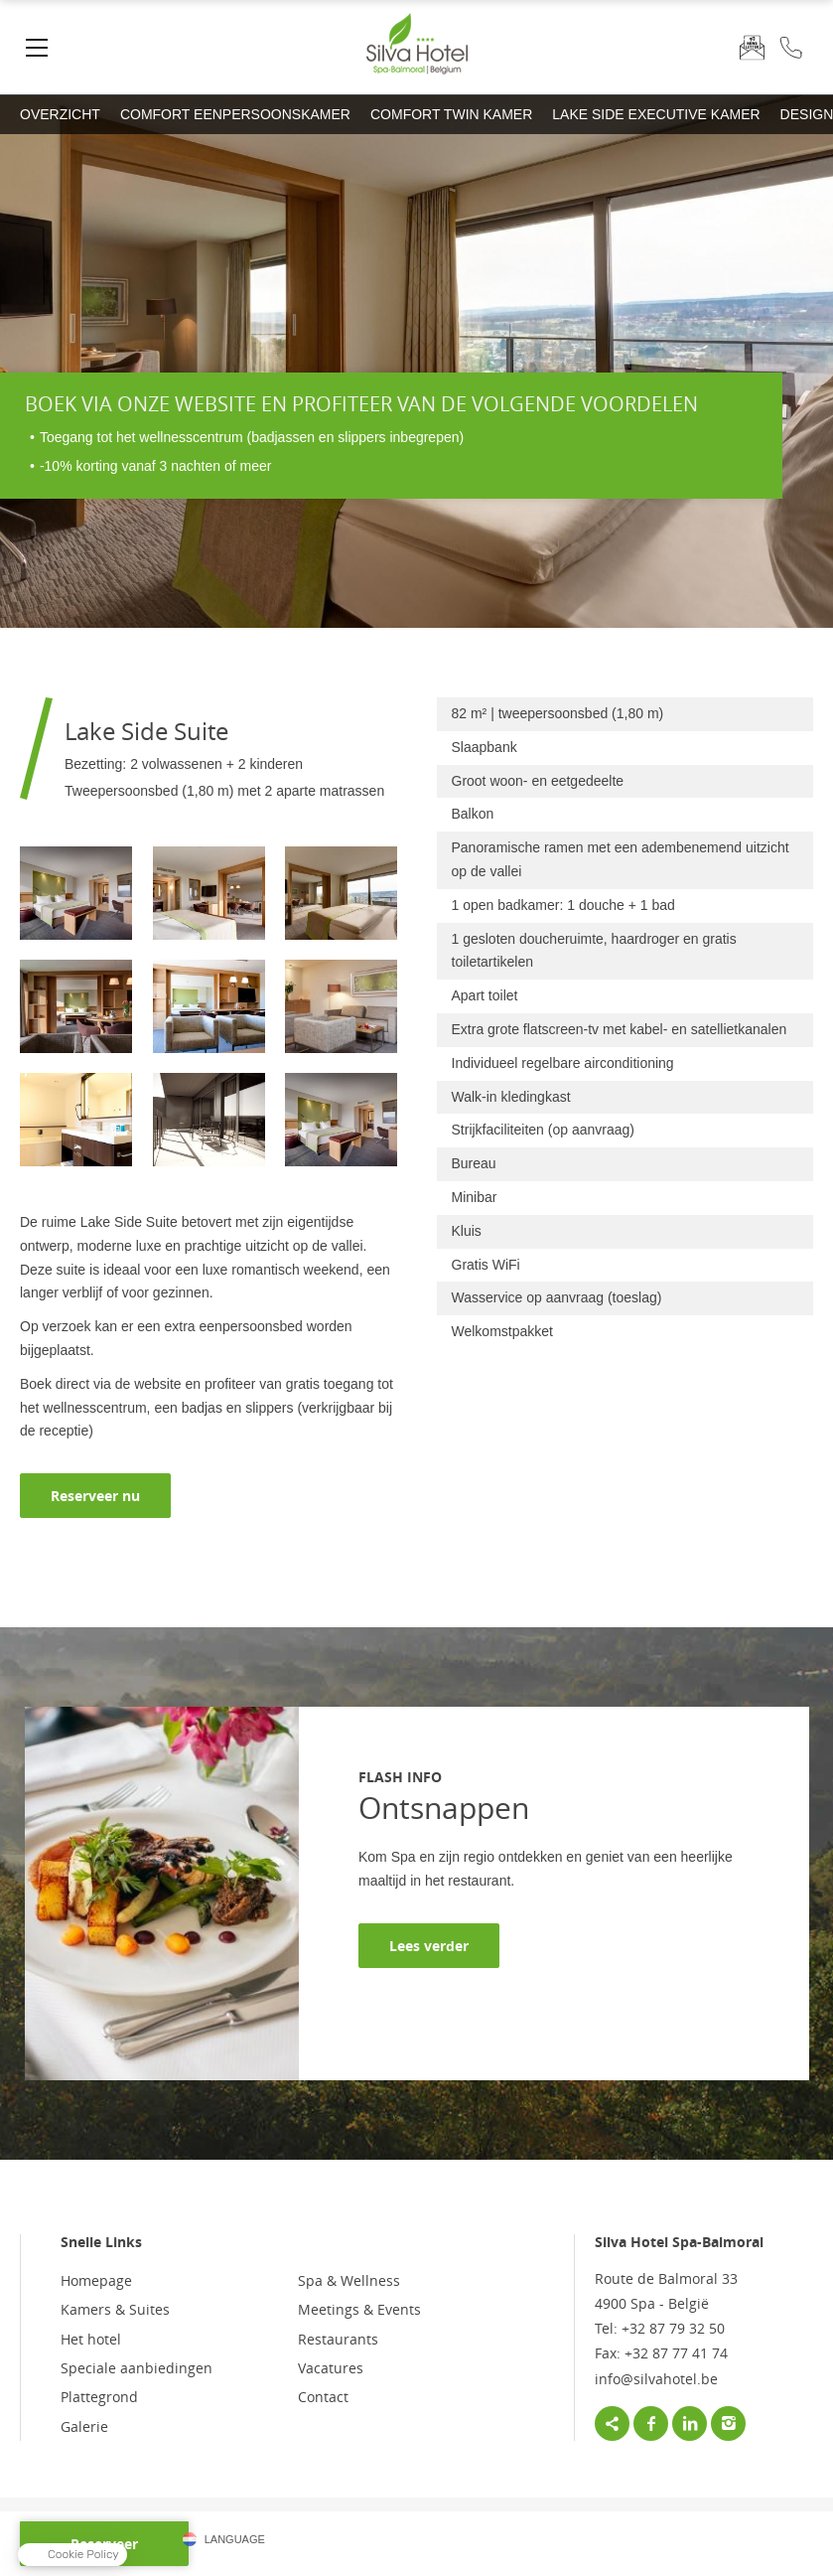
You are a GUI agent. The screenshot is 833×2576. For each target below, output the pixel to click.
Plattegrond (99, 2396)
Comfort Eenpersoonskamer (235, 114)
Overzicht (60, 114)
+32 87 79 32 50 (790, 47)
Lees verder (429, 1945)
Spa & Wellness (349, 2280)
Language (235, 2539)
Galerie (84, 2426)
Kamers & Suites (115, 2309)
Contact (323, 2396)
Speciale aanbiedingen (136, 2367)
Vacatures (330, 2367)
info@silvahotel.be (656, 2378)
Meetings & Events (359, 2309)
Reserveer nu (95, 1495)
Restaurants (338, 2339)
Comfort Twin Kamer (451, 114)
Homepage (96, 2280)
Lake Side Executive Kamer (656, 114)
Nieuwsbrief (752, 47)
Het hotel (91, 2339)
